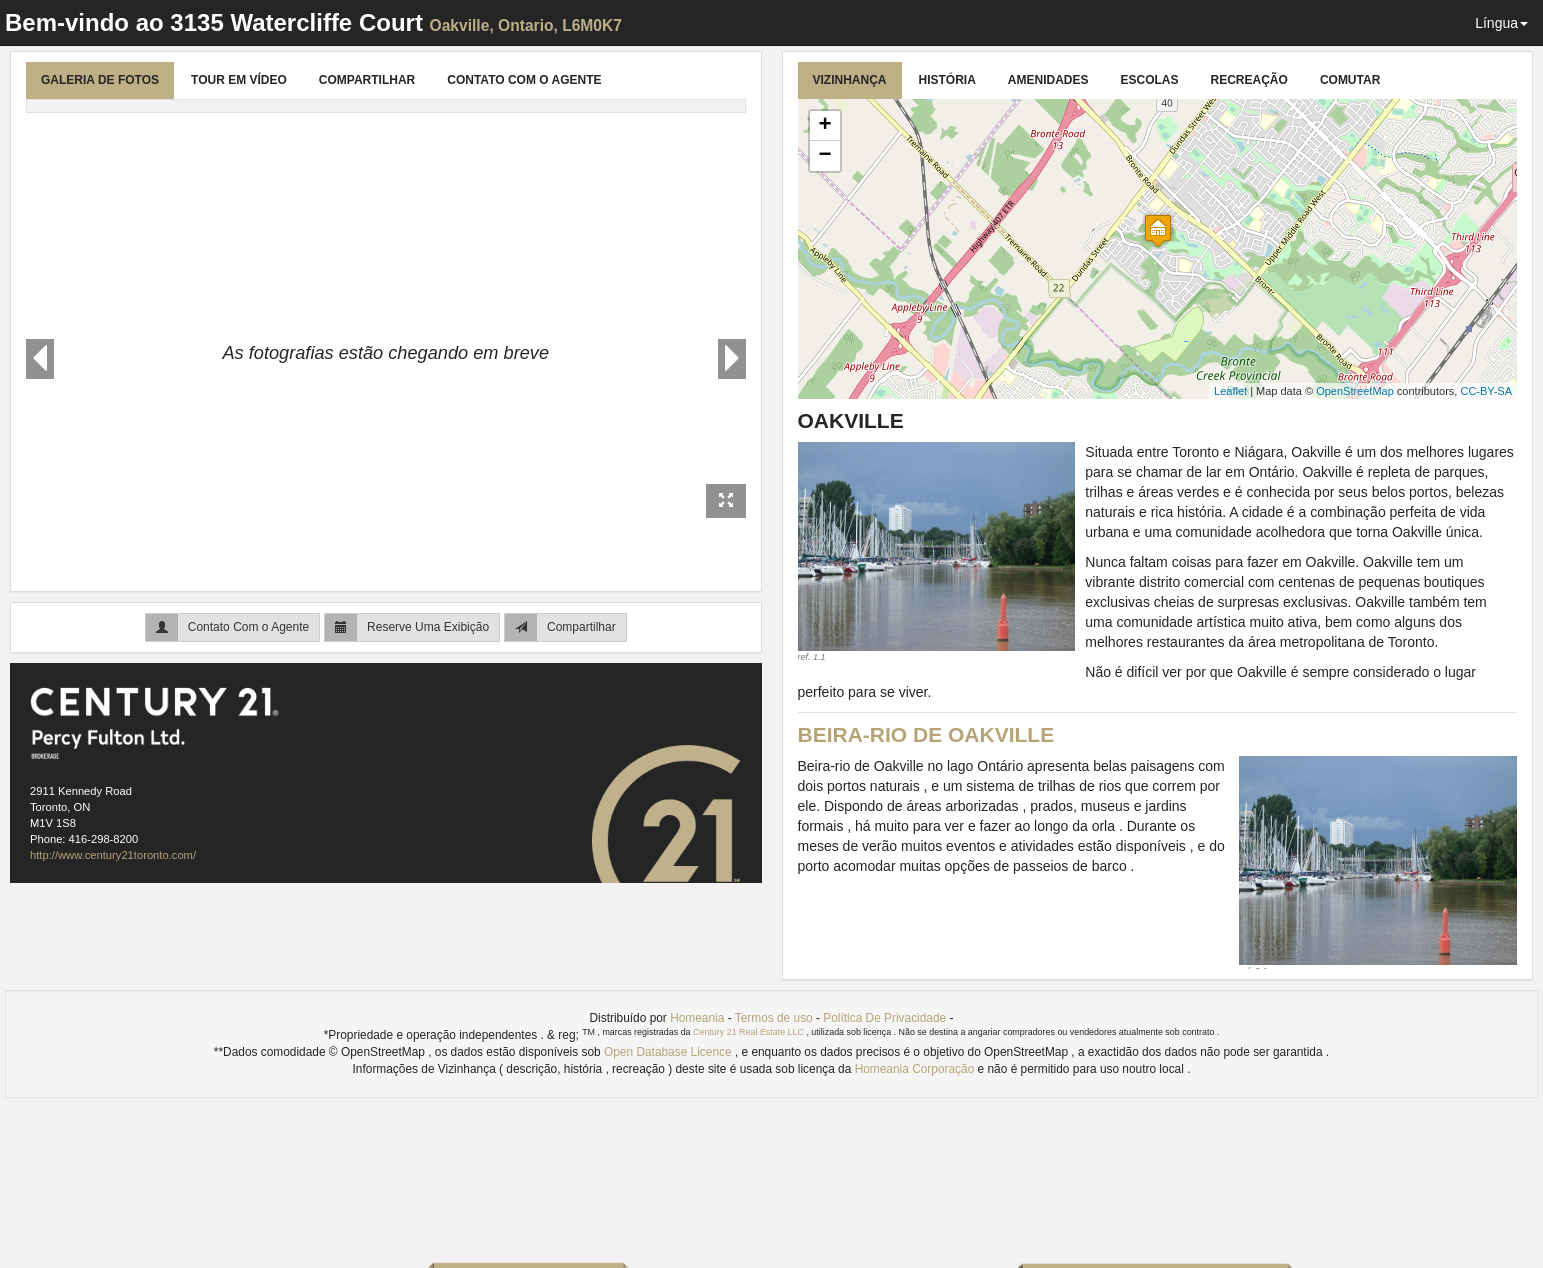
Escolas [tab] (1150, 80)
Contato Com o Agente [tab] (524, 80)
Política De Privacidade (884, 1018)
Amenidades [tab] (1048, 80)
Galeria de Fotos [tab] (100, 80)
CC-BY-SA (1486, 391)
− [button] (824, 156)
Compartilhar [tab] (367, 80)
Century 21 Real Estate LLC (749, 1032)
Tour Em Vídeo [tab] (239, 80)
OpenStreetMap (1355, 391)
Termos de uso (774, 1018)
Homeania (697, 1018)
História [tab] (947, 80)
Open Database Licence (669, 1052)
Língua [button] (1501, 23)
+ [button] (824, 126)
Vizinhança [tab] (850, 80)
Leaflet (1230, 391)
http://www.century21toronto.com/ (113, 855)
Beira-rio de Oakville (926, 734)
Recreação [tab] (1249, 80)
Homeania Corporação (916, 1069)
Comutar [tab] (1350, 80)
